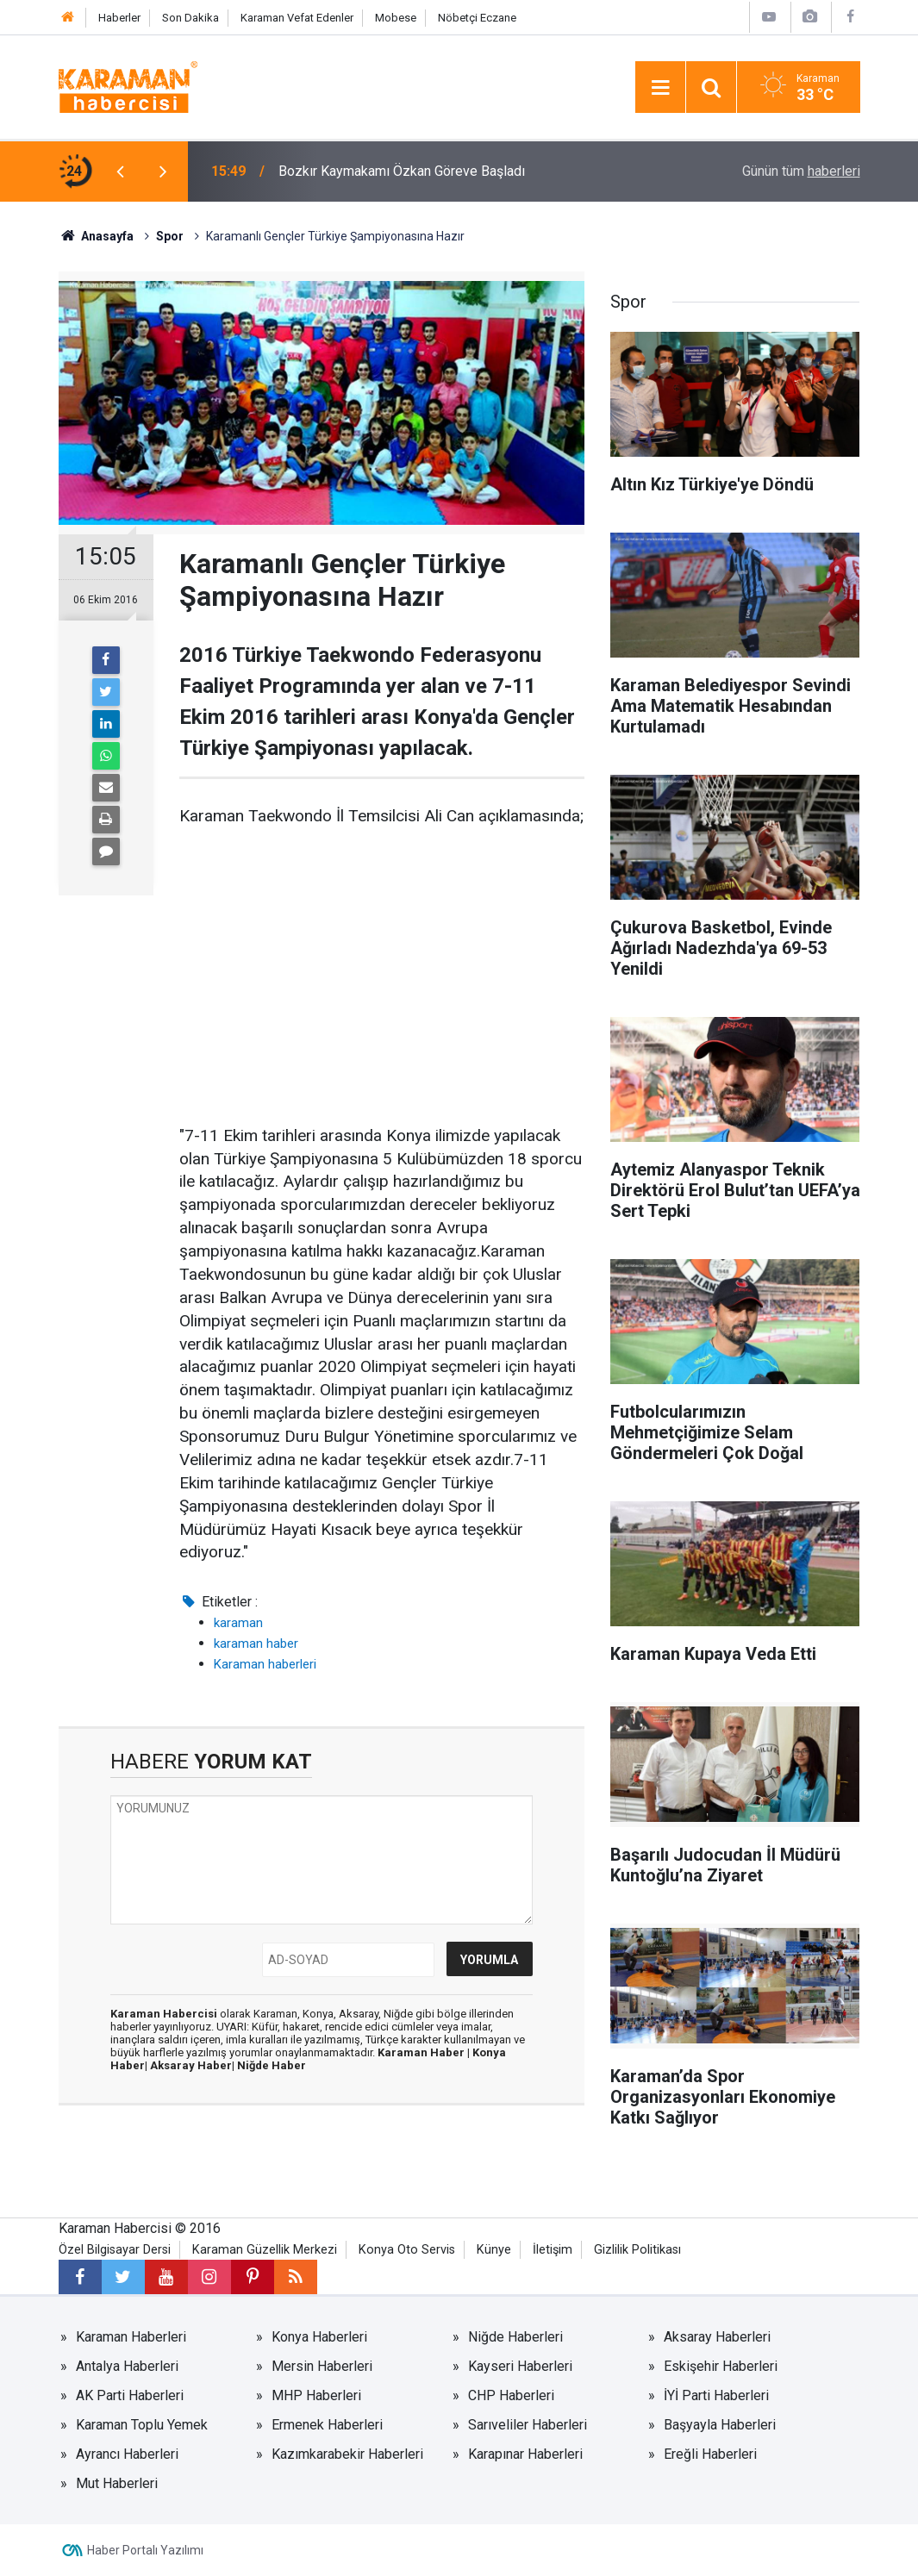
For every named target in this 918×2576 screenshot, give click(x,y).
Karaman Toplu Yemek (142, 2425)
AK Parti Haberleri (130, 2395)
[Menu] (660, 88)
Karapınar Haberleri (525, 2454)
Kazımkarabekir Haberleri (347, 2454)
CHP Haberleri (511, 2395)
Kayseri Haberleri (520, 2366)
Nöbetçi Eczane (477, 17)
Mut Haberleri (117, 2483)
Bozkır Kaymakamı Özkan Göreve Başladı (401, 171)
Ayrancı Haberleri (127, 2454)
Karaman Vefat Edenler (296, 17)
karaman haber (256, 1643)
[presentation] (120, 171)
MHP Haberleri (316, 2395)
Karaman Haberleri (131, 2337)
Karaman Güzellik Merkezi (264, 2249)
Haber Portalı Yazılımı (145, 2550)
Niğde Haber (271, 2065)
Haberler (119, 17)
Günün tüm (801, 171)
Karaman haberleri (265, 1664)
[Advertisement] (381, 976)
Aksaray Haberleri (717, 2337)
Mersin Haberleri (322, 2366)
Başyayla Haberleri (720, 2425)
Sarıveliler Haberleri (527, 2425)
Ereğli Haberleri (710, 2454)
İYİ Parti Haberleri (716, 2395)
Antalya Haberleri (127, 2366)
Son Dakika (190, 17)
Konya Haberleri (319, 2337)
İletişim (552, 2249)
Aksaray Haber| (193, 2065)
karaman (238, 1623)
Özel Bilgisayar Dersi (115, 2249)
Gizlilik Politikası (637, 2249)
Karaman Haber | (425, 2052)
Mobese (395, 17)
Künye (494, 2249)
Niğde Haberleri (515, 2337)
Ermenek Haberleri (327, 2425)
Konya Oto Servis (407, 2249)
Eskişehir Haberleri (720, 2366)
